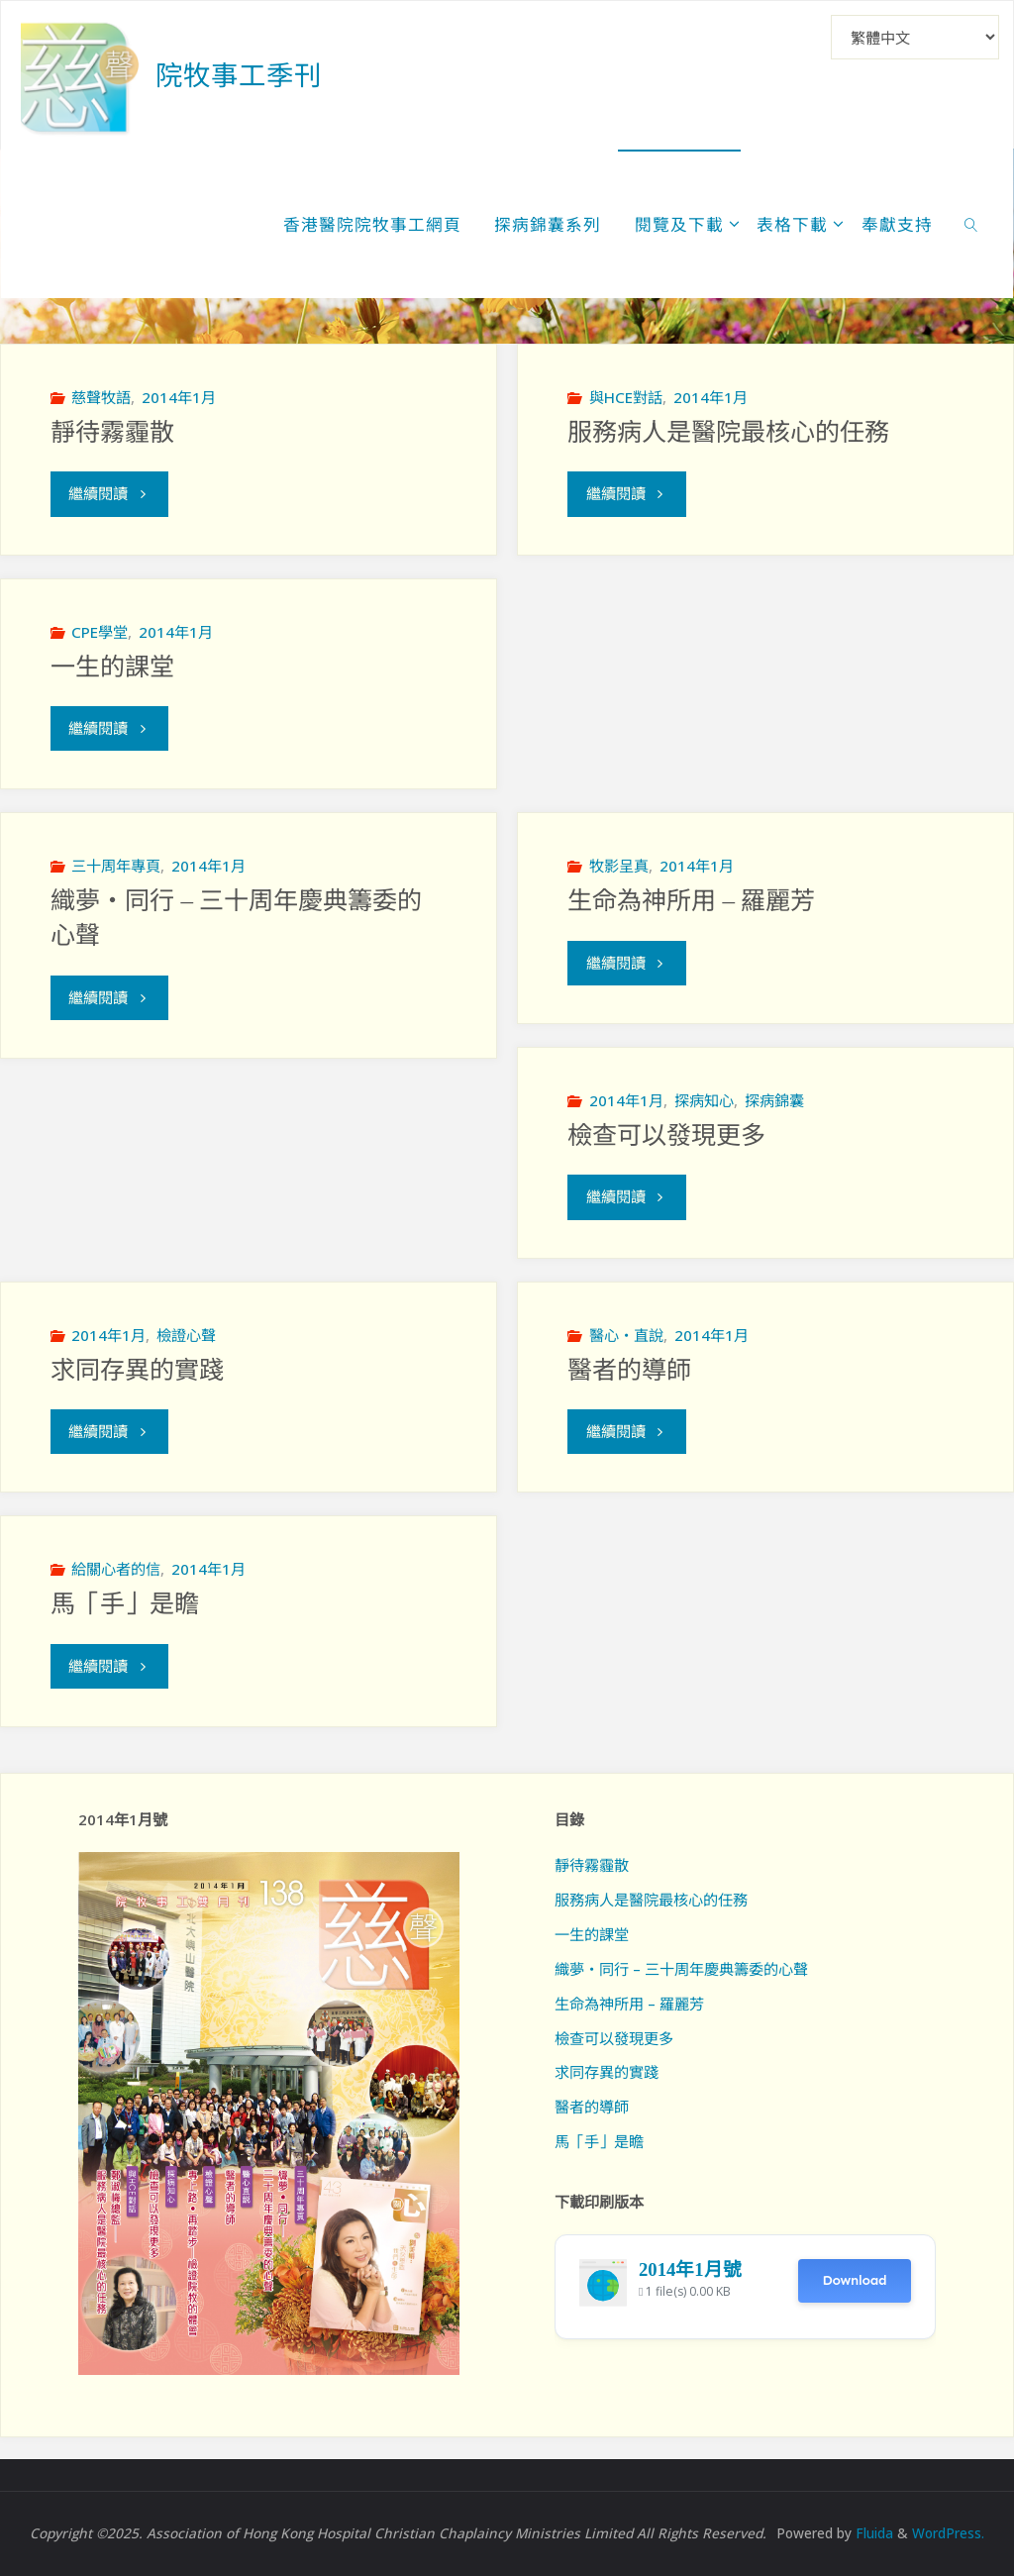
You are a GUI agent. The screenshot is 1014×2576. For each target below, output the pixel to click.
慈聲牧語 (101, 397)
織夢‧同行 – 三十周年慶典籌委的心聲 (681, 1969)
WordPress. (948, 2533)
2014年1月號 (690, 2269)
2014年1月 (179, 397)
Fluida (872, 2533)
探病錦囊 (774, 1100)
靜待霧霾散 (112, 432)
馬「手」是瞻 (125, 1604)
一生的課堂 (112, 667)
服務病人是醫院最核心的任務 (728, 432)
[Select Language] (915, 37)
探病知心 (704, 1100)
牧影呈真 (619, 866)
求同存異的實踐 (137, 1370)
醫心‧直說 (626, 1335)
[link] (970, 224)
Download (854, 2280)
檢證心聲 (186, 1335)
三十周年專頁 (115, 866)
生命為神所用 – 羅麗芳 (691, 900)
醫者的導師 (629, 1370)
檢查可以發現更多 (666, 1135)
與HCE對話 (625, 397)
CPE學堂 (99, 632)
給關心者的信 (115, 1569)
